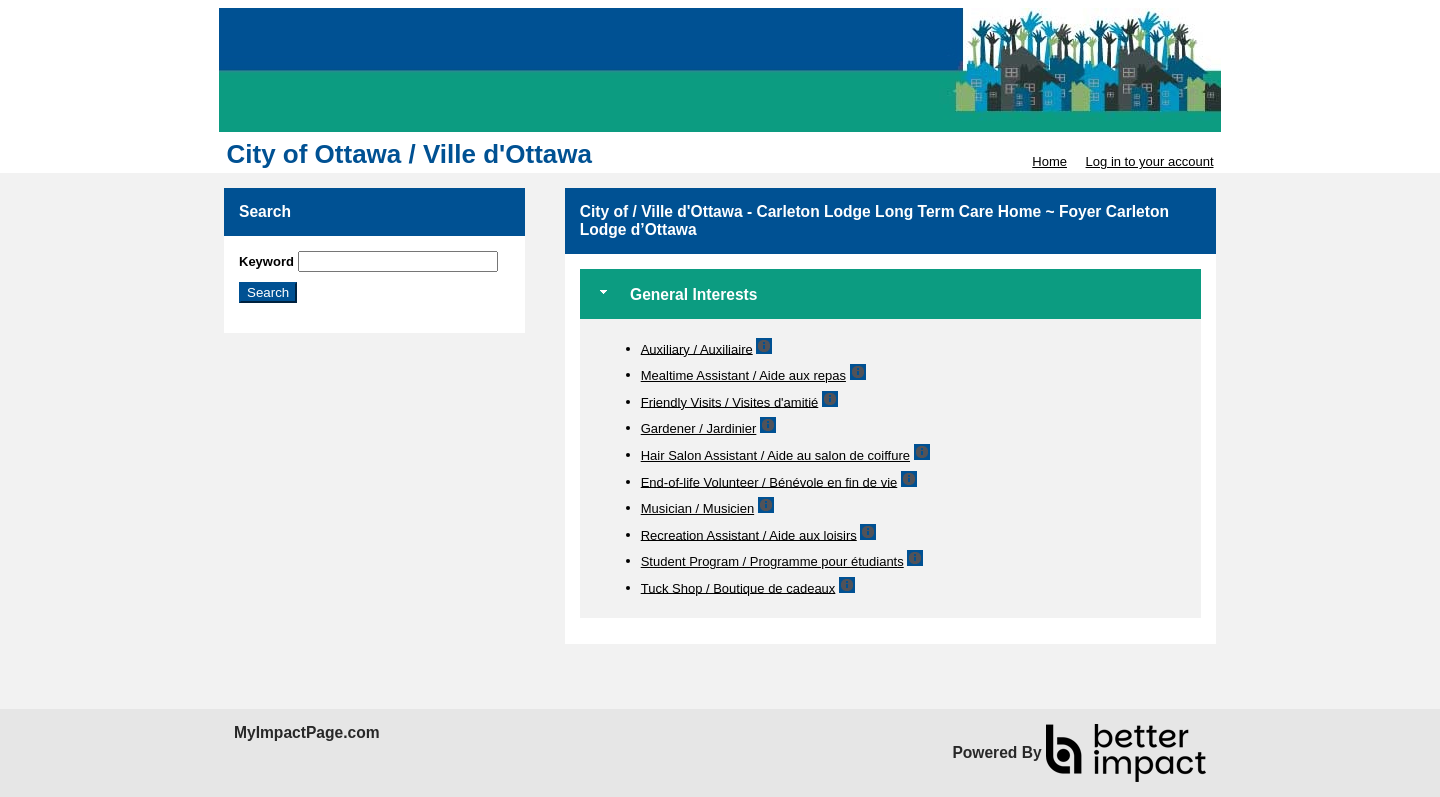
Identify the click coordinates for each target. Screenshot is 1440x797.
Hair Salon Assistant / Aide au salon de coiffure (775, 455)
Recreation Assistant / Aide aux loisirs (749, 534)
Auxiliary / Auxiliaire (697, 348)
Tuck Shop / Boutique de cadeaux (738, 587)
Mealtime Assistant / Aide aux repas (743, 375)
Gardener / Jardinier (699, 428)
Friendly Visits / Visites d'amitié (730, 401)
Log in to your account (1150, 161)
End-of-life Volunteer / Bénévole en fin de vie (769, 481)
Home (1049, 161)
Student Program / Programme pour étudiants (772, 561)
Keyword (266, 261)
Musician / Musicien (697, 508)
